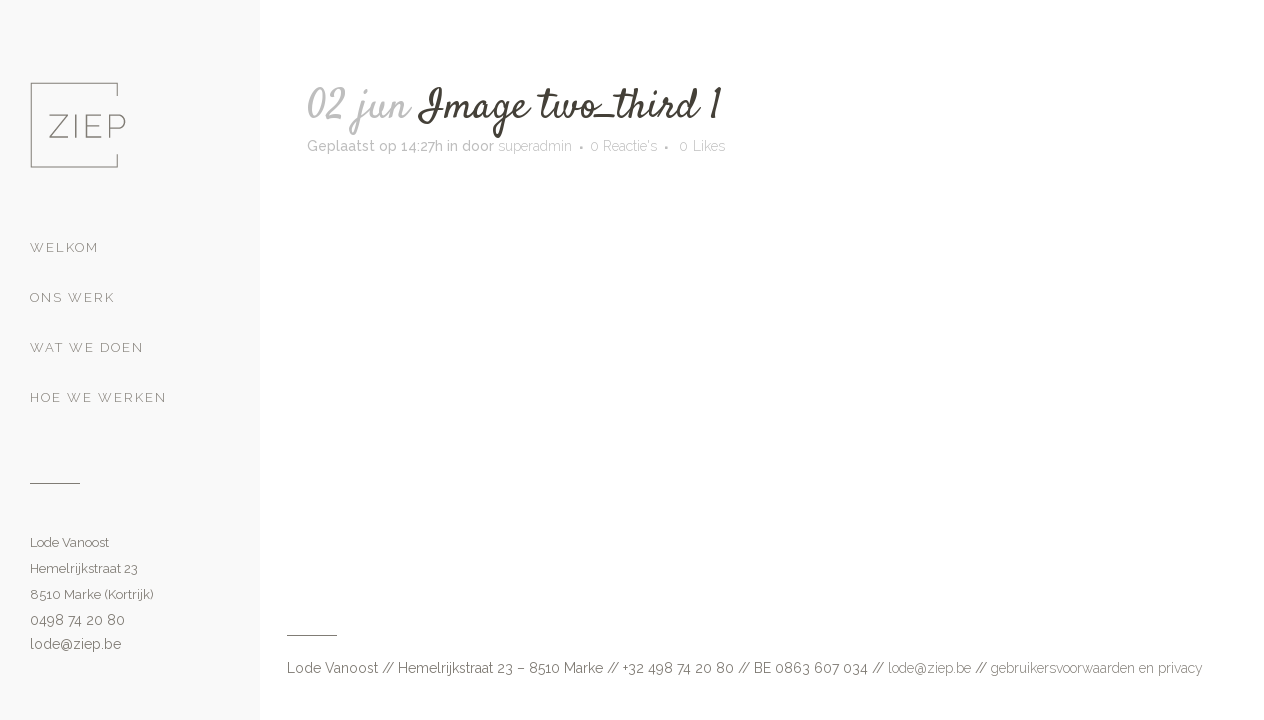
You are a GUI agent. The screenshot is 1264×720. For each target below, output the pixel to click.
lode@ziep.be (75, 644)
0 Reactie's (623, 146)
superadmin (535, 146)
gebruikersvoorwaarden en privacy (1097, 668)
